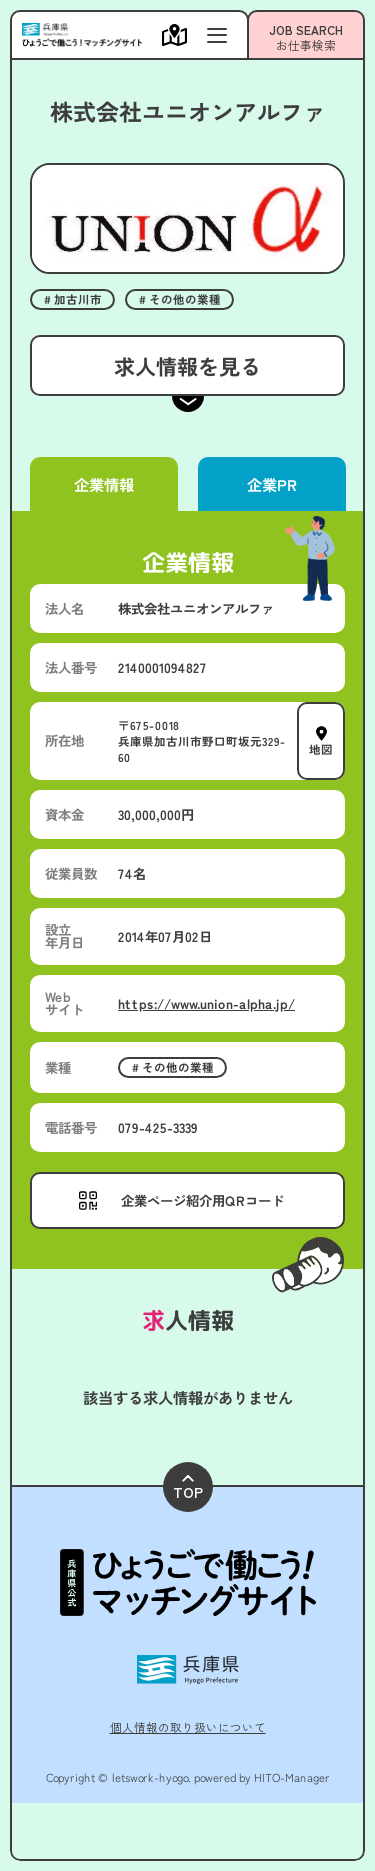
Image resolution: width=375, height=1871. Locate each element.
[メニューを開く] (179, 35)
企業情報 (104, 484)
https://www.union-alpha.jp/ (206, 1003)
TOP (188, 1488)
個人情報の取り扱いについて (188, 1727)
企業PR (271, 484)
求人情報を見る (187, 365)
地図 (321, 748)
